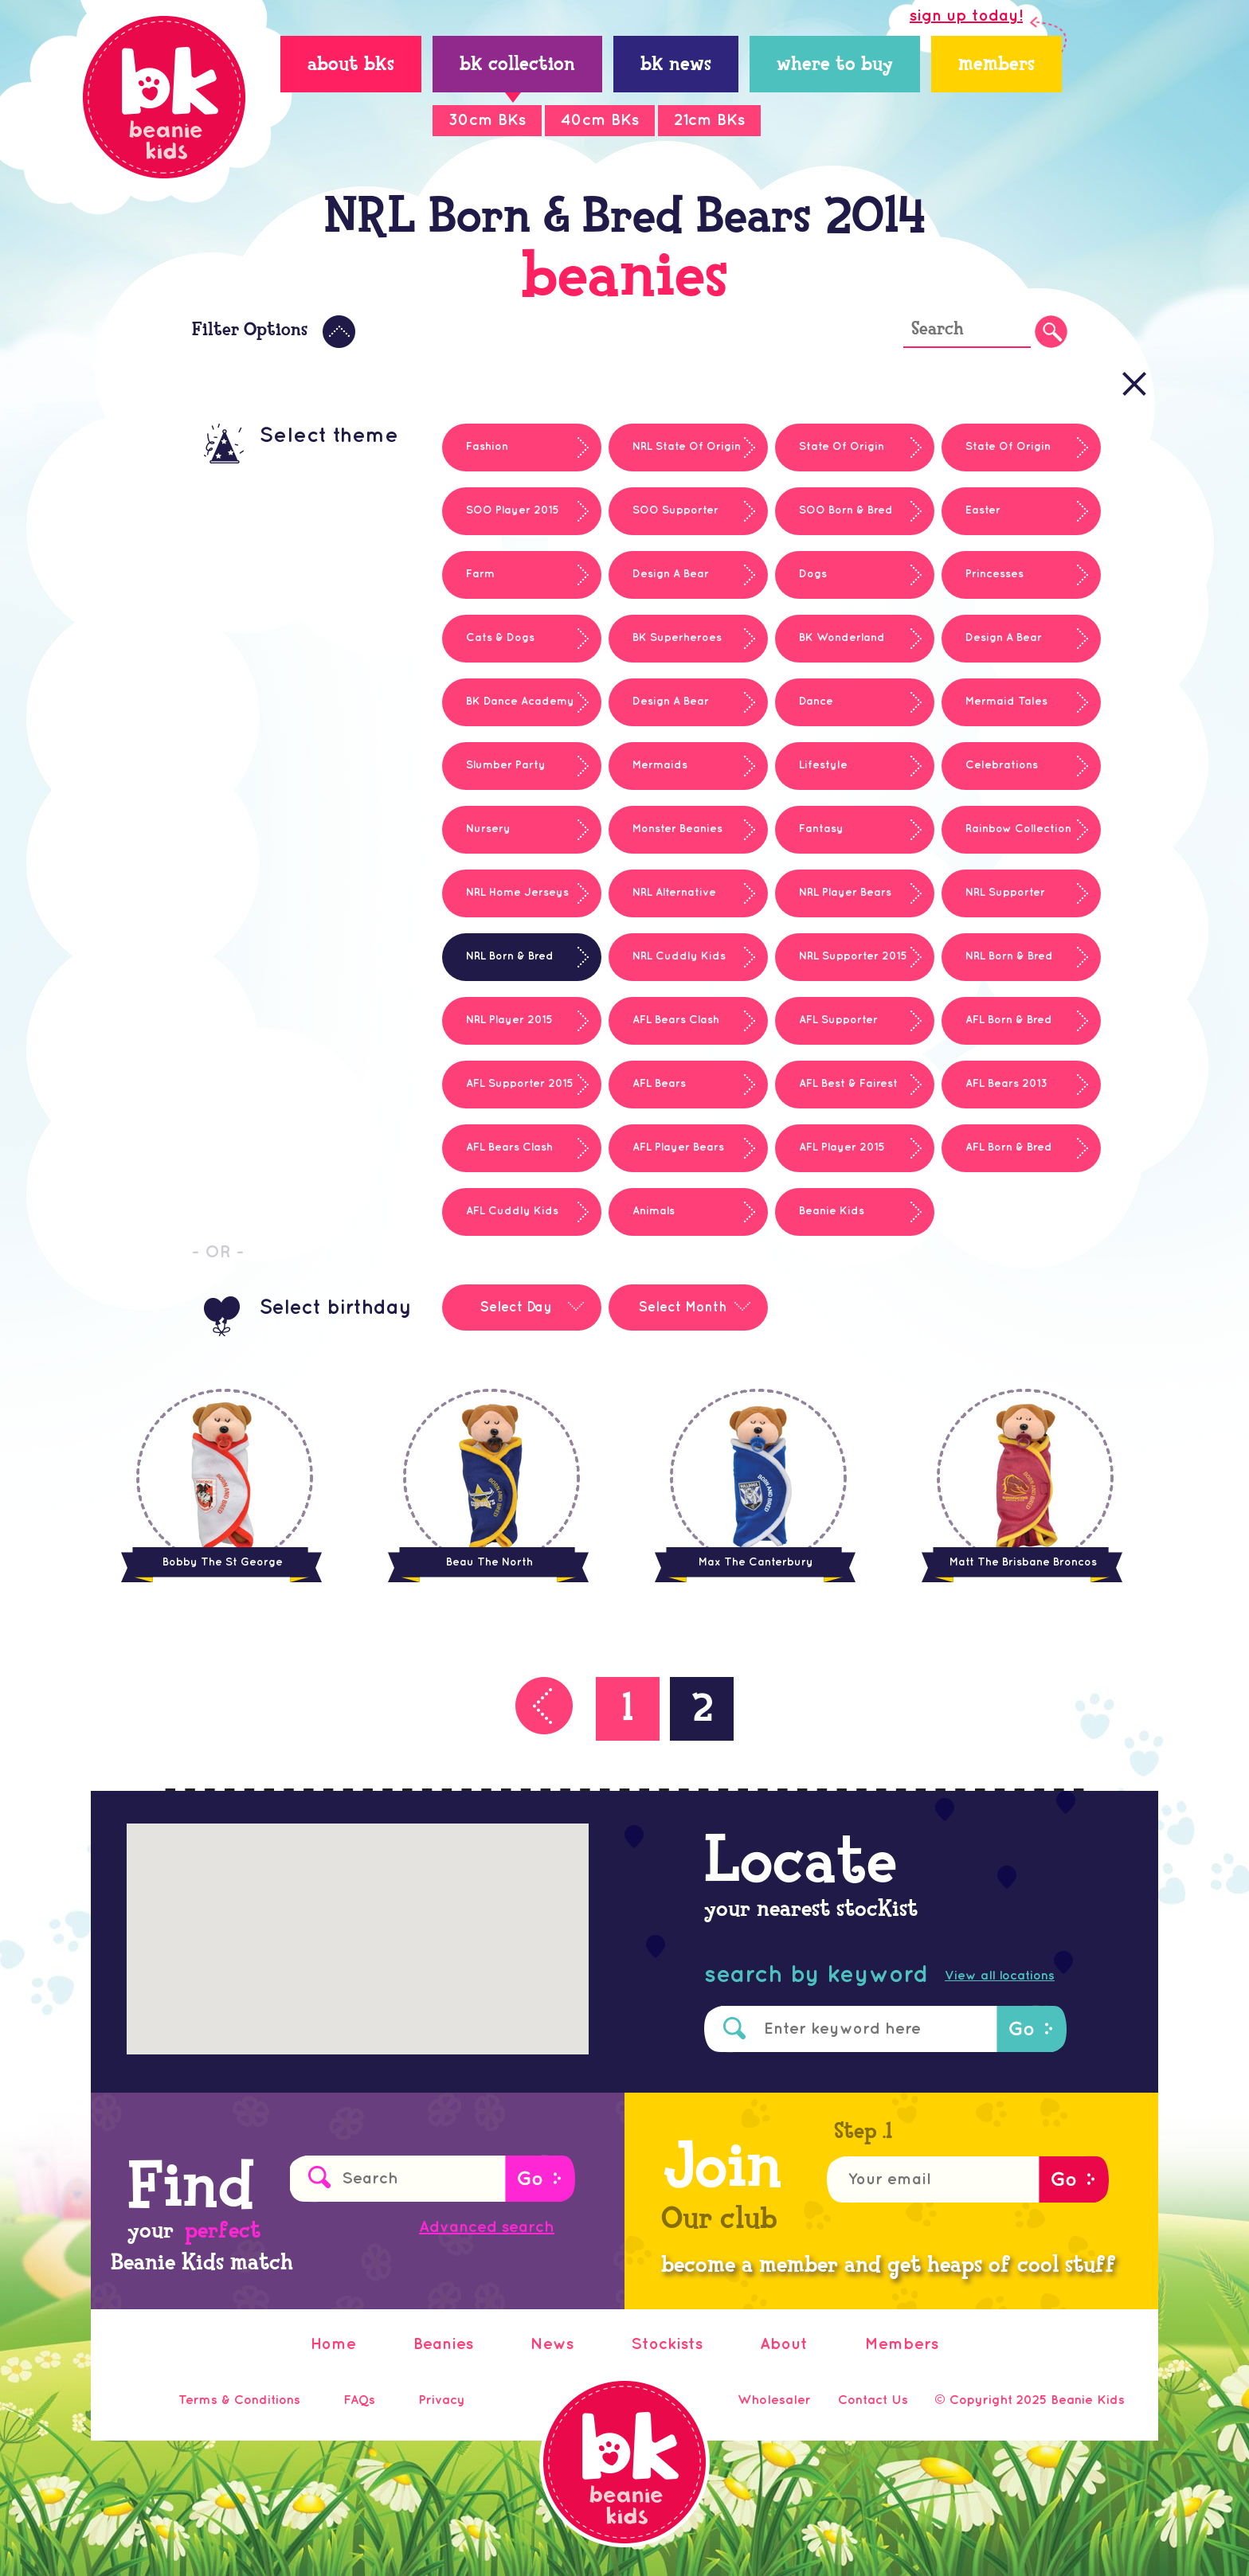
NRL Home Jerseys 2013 (505, 902)
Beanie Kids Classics (819, 1221)
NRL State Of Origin (686, 446)
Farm (480, 574)
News (552, 2344)
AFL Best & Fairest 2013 (836, 1093)
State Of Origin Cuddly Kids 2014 (996, 456)
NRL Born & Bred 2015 (997, 966)
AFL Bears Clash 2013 (497, 1157)
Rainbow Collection (1018, 828)
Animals (653, 1211)
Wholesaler (774, 2400)
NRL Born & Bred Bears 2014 (498, 966)
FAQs (359, 2400)
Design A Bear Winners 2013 (659, 711)
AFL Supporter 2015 (520, 1083)
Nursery (488, 828)
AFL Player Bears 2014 (666, 1157)
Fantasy (821, 828)
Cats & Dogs (500, 637)
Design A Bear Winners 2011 (659, 584)
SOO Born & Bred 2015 (834, 520)
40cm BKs (600, 120)
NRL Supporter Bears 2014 (993, 902)
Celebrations (1001, 765)
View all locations (1000, 1976)
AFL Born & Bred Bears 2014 (997, 1029)
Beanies (443, 2344)
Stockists (667, 2344)
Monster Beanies (677, 828)
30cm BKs (487, 120)
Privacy (441, 2400)
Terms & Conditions (239, 2400)
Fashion (487, 446)
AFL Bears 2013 (1006, 1083)
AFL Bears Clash (675, 1019)
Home (333, 2344)
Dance (816, 701)
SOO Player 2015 (512, 510)
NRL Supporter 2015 (853, 956)
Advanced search (486, 2227)
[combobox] (521, 1295)
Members (901, 2344)
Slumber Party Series (494, 775)
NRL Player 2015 (509, 1019)
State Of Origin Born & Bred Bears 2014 (838, 456)
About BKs (350, 66)
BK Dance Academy (520, 701)
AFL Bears (659, 1083)
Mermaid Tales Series (994, 711)
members (996, 66)
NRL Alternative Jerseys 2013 (662, 902)
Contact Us (873, 2400)
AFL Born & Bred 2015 (997, 1157)
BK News (675, 66)
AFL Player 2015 (842, 1147)
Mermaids (659, 765)
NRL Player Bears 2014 (833, 902)
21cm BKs (709, 120)
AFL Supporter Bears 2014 (826, 1029)
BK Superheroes (677, 637)
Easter (982, 510)
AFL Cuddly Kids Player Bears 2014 (500, 1221)
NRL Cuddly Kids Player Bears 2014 (667, 966)
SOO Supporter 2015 (663, 520)
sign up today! (966, 16)
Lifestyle (823, 765)
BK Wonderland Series (830, 647)
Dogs (813, 574)
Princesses (994, 574)
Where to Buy (835, 66)
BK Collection (517, 66)
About (784, 2344)
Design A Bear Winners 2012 (992, 647)
